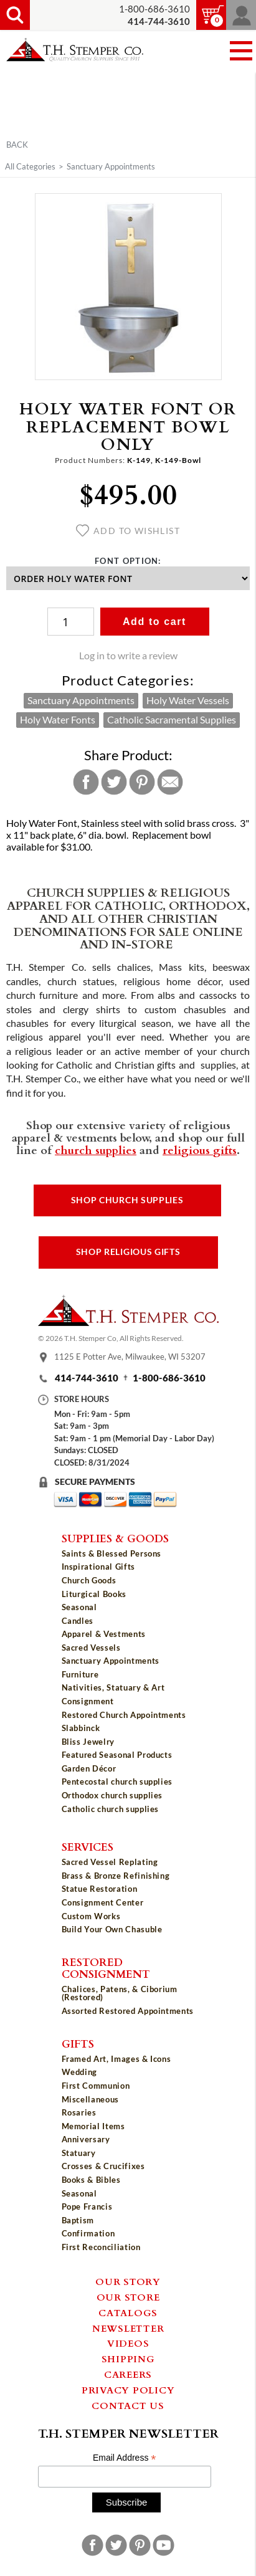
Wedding (80, 2072)
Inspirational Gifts (98, 1566)
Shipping (128, 2358)
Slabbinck (81, 1728)
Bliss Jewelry (88, 1741)
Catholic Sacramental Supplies (171, 719)
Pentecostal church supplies (117, 1781)
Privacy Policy (128, 2390)
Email (170, 782)
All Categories (30, 166)
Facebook (86, 782)
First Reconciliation (101, 2247)
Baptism (78, 2220)
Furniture (80, 1674)
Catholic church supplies (110, 1809)
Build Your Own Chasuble (112, 1929)
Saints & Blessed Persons (112, 1553)
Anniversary (86, 2139)
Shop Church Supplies (127, 1200)
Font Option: (128, 560)
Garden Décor (89, 1768)
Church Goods (89, 1580)
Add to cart (154, 621)
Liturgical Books (94, 1594)
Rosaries (79, 2112)
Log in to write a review (128, 656)
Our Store (128, 2297)
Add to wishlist (128, 531)
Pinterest (142, 782)
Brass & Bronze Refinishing (116, 1875)
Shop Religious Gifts (128, 1252)
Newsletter (128, 2328)
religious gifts (200, 1149)
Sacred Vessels (91, 1647)
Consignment (88, 1701)
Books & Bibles (91, 2179)
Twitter (114, 782)
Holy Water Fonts (57, 719)
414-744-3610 (86, 1378)
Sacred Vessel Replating (110, 1862)
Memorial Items (93, 2126)
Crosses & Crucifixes (103, 2166)
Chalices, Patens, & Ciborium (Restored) (120, 1993)
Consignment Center (103, 1902)
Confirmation (88, 2233)
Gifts (78, 2043)
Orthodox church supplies (112, 1795)
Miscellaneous (90, 2099)
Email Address (124, 2458)
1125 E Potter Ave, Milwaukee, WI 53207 (130, 1356)
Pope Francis (87, 2206)
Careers (128, 2374)
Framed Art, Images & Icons (116, 2058)
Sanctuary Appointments (111, 166)
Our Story (128, 2281)
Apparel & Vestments (104, 1633)
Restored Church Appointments (124, 1714)
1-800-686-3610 (154, 9)
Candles (78, 1620)
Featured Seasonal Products (117, 1754)
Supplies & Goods (115, 1537)
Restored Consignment (106, 1967)
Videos (128, 2343)
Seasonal (79, 1607)
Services (87, 1846)
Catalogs (128, 2312)
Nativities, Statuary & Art (113, 1687)
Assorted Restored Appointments (128, 2010)
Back (17, 144)
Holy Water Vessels (187, 700)
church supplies (95, 1149)
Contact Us (128, 2405)
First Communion (96, 2085)
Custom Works (91, 1916)
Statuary (79, 2153)
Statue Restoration (100, 1888)
